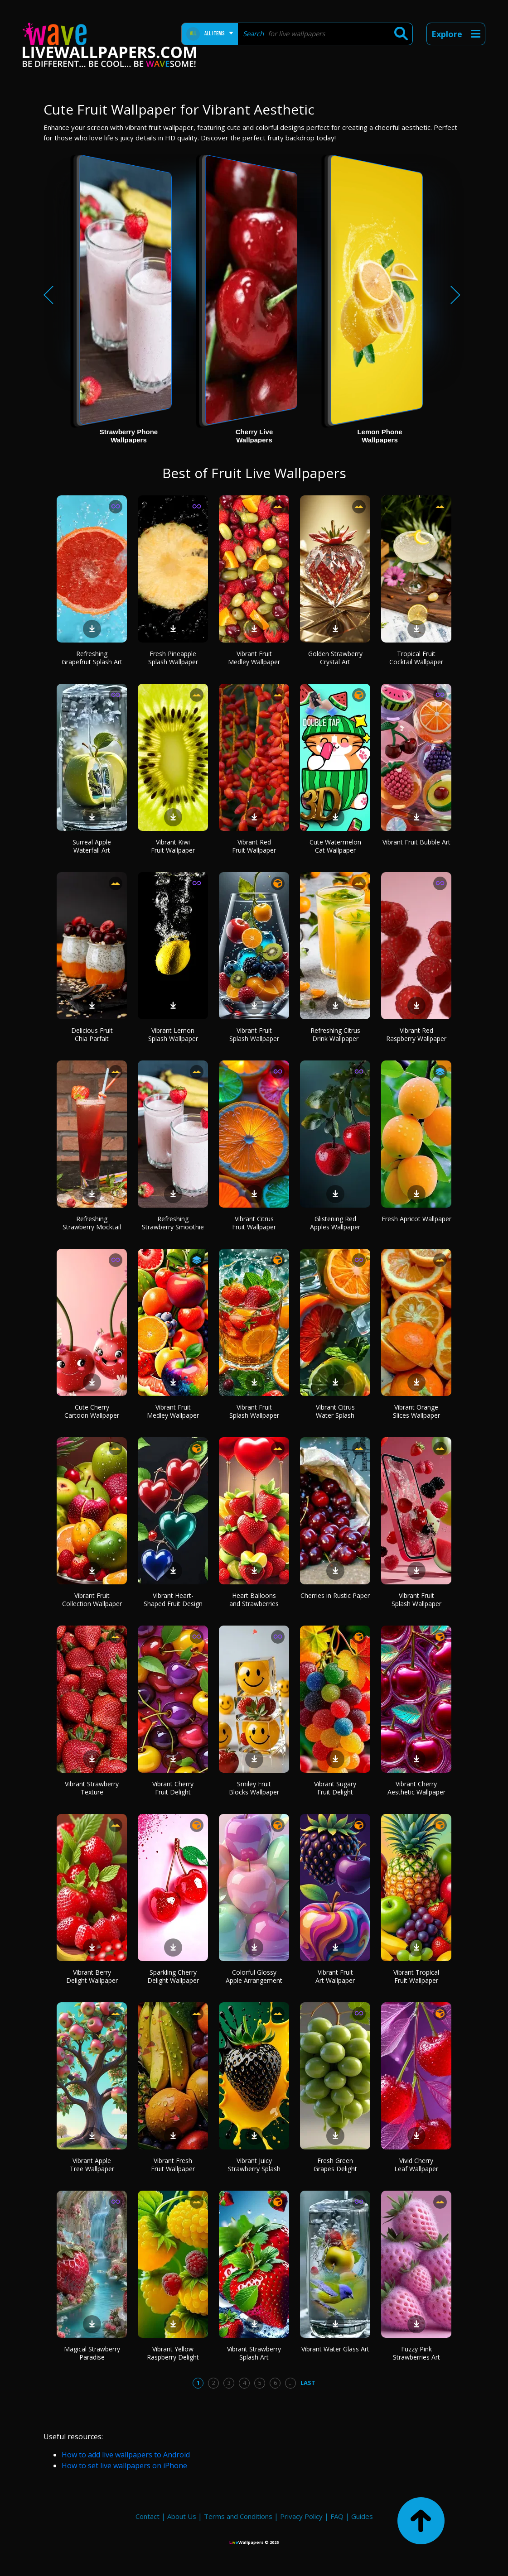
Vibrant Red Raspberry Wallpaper (416, 1034)
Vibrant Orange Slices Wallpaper (416, 1411)
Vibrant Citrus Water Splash (335, 1411)
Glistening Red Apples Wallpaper (335, 1222)
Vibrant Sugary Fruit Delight (335, 1788)
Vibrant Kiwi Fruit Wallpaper (173, 846)
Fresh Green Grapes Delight (335, 2164)
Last (307, 2383)
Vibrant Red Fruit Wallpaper (254, 846)
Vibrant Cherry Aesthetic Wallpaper (416, 1788)
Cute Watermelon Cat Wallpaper (335, 846)
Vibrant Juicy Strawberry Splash (254, 2164)
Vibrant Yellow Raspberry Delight (173, 2353)
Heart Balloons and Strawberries (254, 1599)
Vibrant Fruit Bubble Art (416, 842)
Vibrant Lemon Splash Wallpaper (173, 1034)
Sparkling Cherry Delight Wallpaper (173, 1976)
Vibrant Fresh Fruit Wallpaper (173, 2164)
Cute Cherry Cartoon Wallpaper (91, 1411)
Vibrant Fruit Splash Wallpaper (254, 1034)
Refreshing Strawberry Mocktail (92, 1222)
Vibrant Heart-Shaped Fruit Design (173, 1599)
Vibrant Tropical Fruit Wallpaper (416, 1976)
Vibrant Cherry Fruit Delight (173, 1788)
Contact (147, 2516)
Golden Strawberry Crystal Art (335, 657)
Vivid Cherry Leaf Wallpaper (416, 2164)
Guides (362, 2516)
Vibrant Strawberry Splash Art (254, 2353)
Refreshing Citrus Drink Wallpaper (335, 1034)
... (291, 2383)
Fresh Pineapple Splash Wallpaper (173, 657)
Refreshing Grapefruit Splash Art (92, 657)
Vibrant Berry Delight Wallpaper (92, 1976)
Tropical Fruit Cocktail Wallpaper (416, 657)
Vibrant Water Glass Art (335, 2349)
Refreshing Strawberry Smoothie (173, 1222)
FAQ (337, 2516)
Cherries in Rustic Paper (335, 1595)
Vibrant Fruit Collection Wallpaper (92, 1599)
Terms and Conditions (238, 2516)
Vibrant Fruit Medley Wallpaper (254, 657)
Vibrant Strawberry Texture (92, 1788)
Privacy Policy (301, 2516)
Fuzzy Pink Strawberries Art (416, 2353)
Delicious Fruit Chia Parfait (92, 1034)
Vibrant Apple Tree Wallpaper (92, 2164)
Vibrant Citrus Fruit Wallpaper (254, 1222)
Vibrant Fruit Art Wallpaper (335, 1976)
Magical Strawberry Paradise (92, 2353)
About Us (181, 2516)
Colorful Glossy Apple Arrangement (254, 1976)
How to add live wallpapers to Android (126, 2455)
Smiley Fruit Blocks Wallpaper (254, 1788)
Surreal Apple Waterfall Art (92, 846)
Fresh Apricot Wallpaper (416, 1218)
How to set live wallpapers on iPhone (124, 2465)
